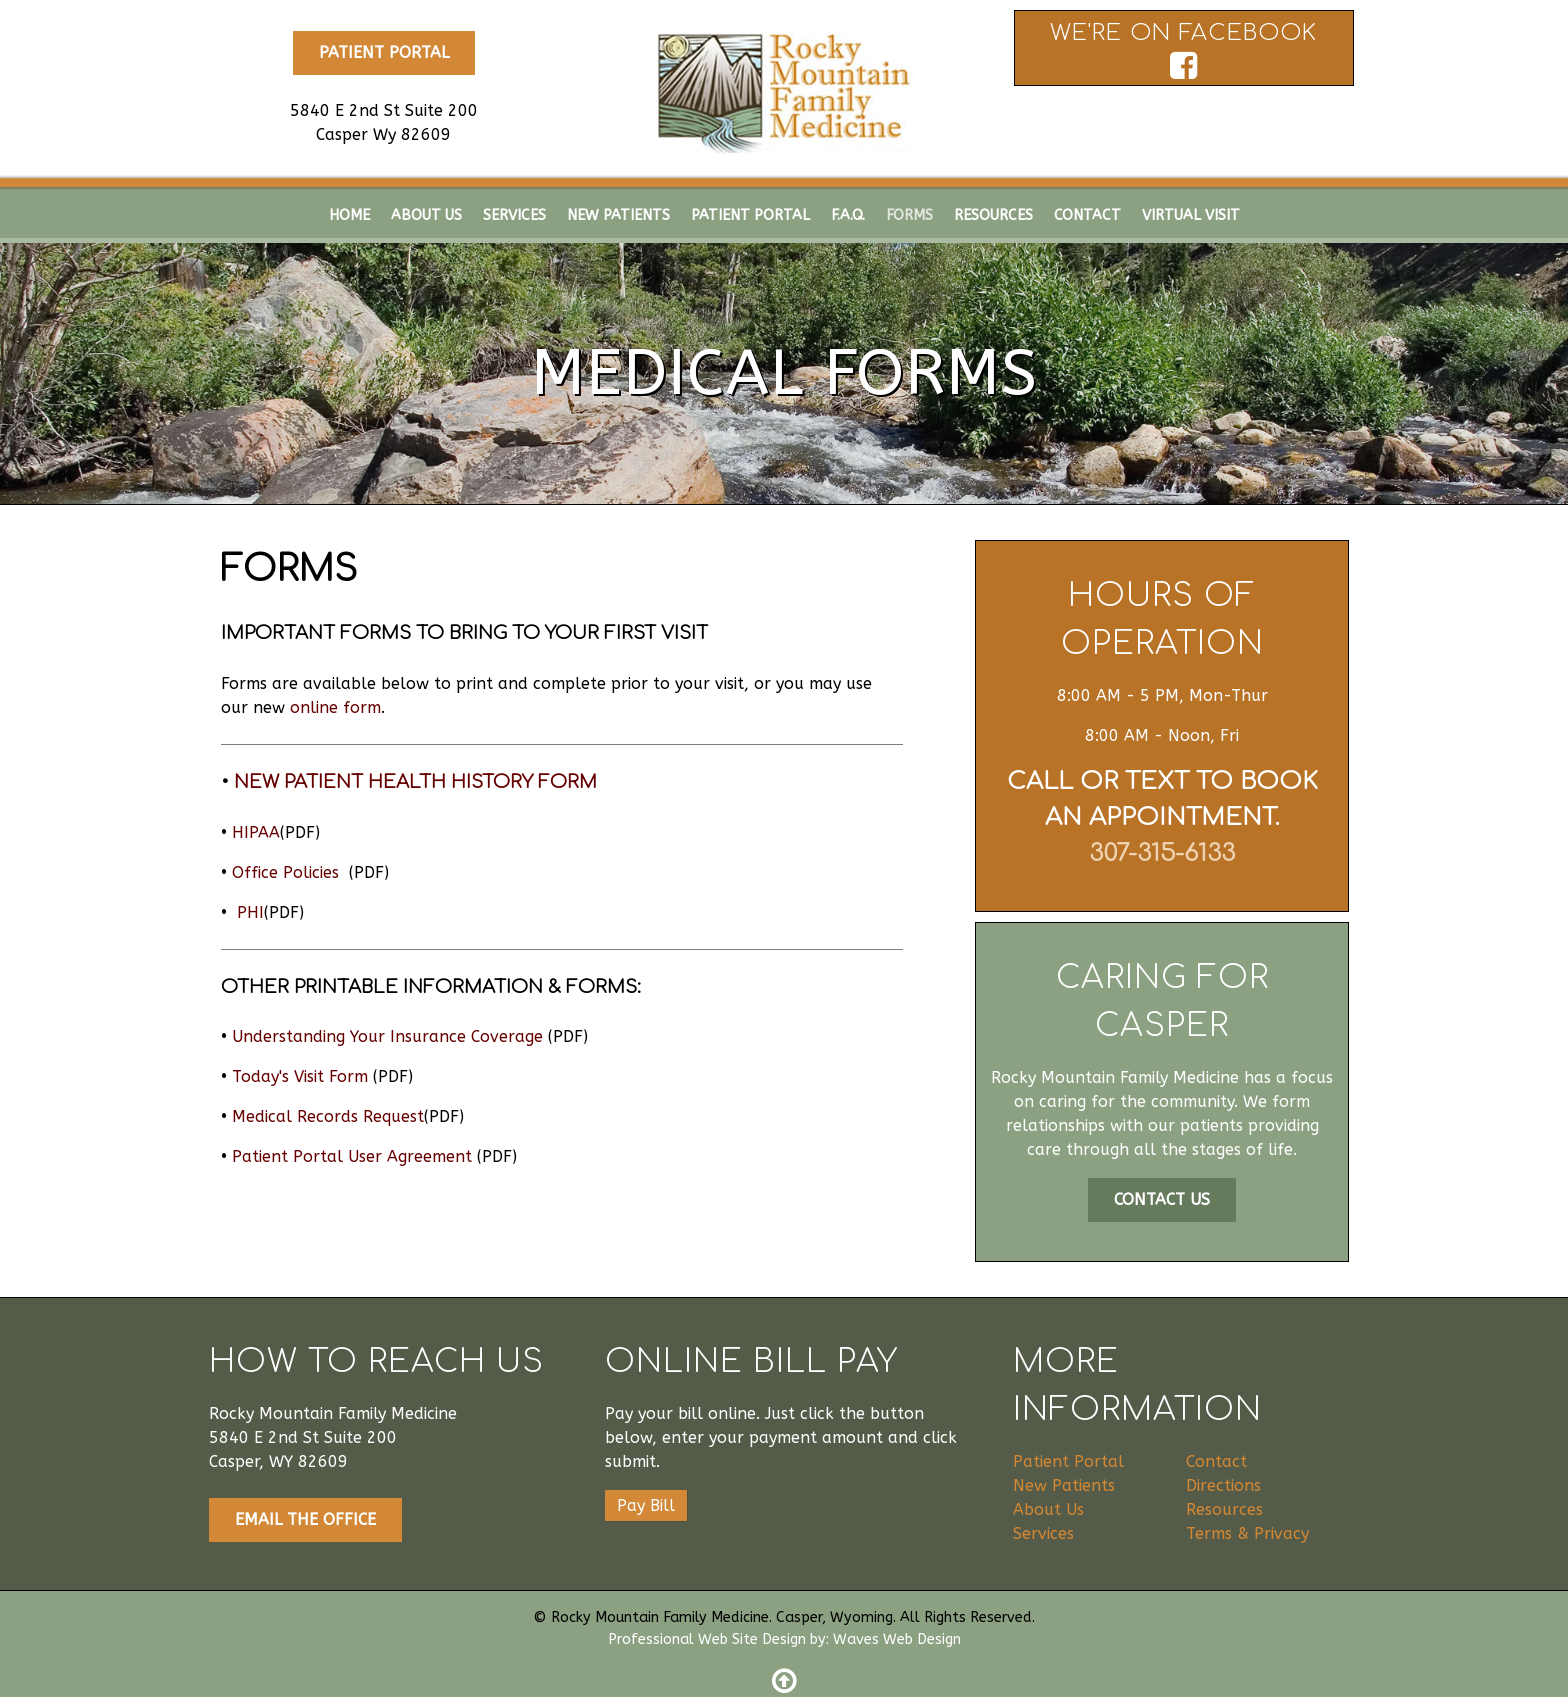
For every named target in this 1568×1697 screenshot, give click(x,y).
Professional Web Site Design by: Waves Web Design (784, 1639)
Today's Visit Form (300, 1076)
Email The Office (305, 1519)
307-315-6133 (1162, 853)
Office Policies (288, 872)
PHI (250, 912)
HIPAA (256, 832)
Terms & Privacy (1247, 1533)
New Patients (1064, 1485)
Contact (1216, 1461)
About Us (1048, 1509)
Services (1043, 1533)
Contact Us (1162, 1199)
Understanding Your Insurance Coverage (387, 1036)
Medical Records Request (328, 1116)
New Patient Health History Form (415, 782)
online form (335, 707)
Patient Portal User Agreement (352, 1156)
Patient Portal (384, 52)
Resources (1224, 1509)
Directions (1223, 1485)
